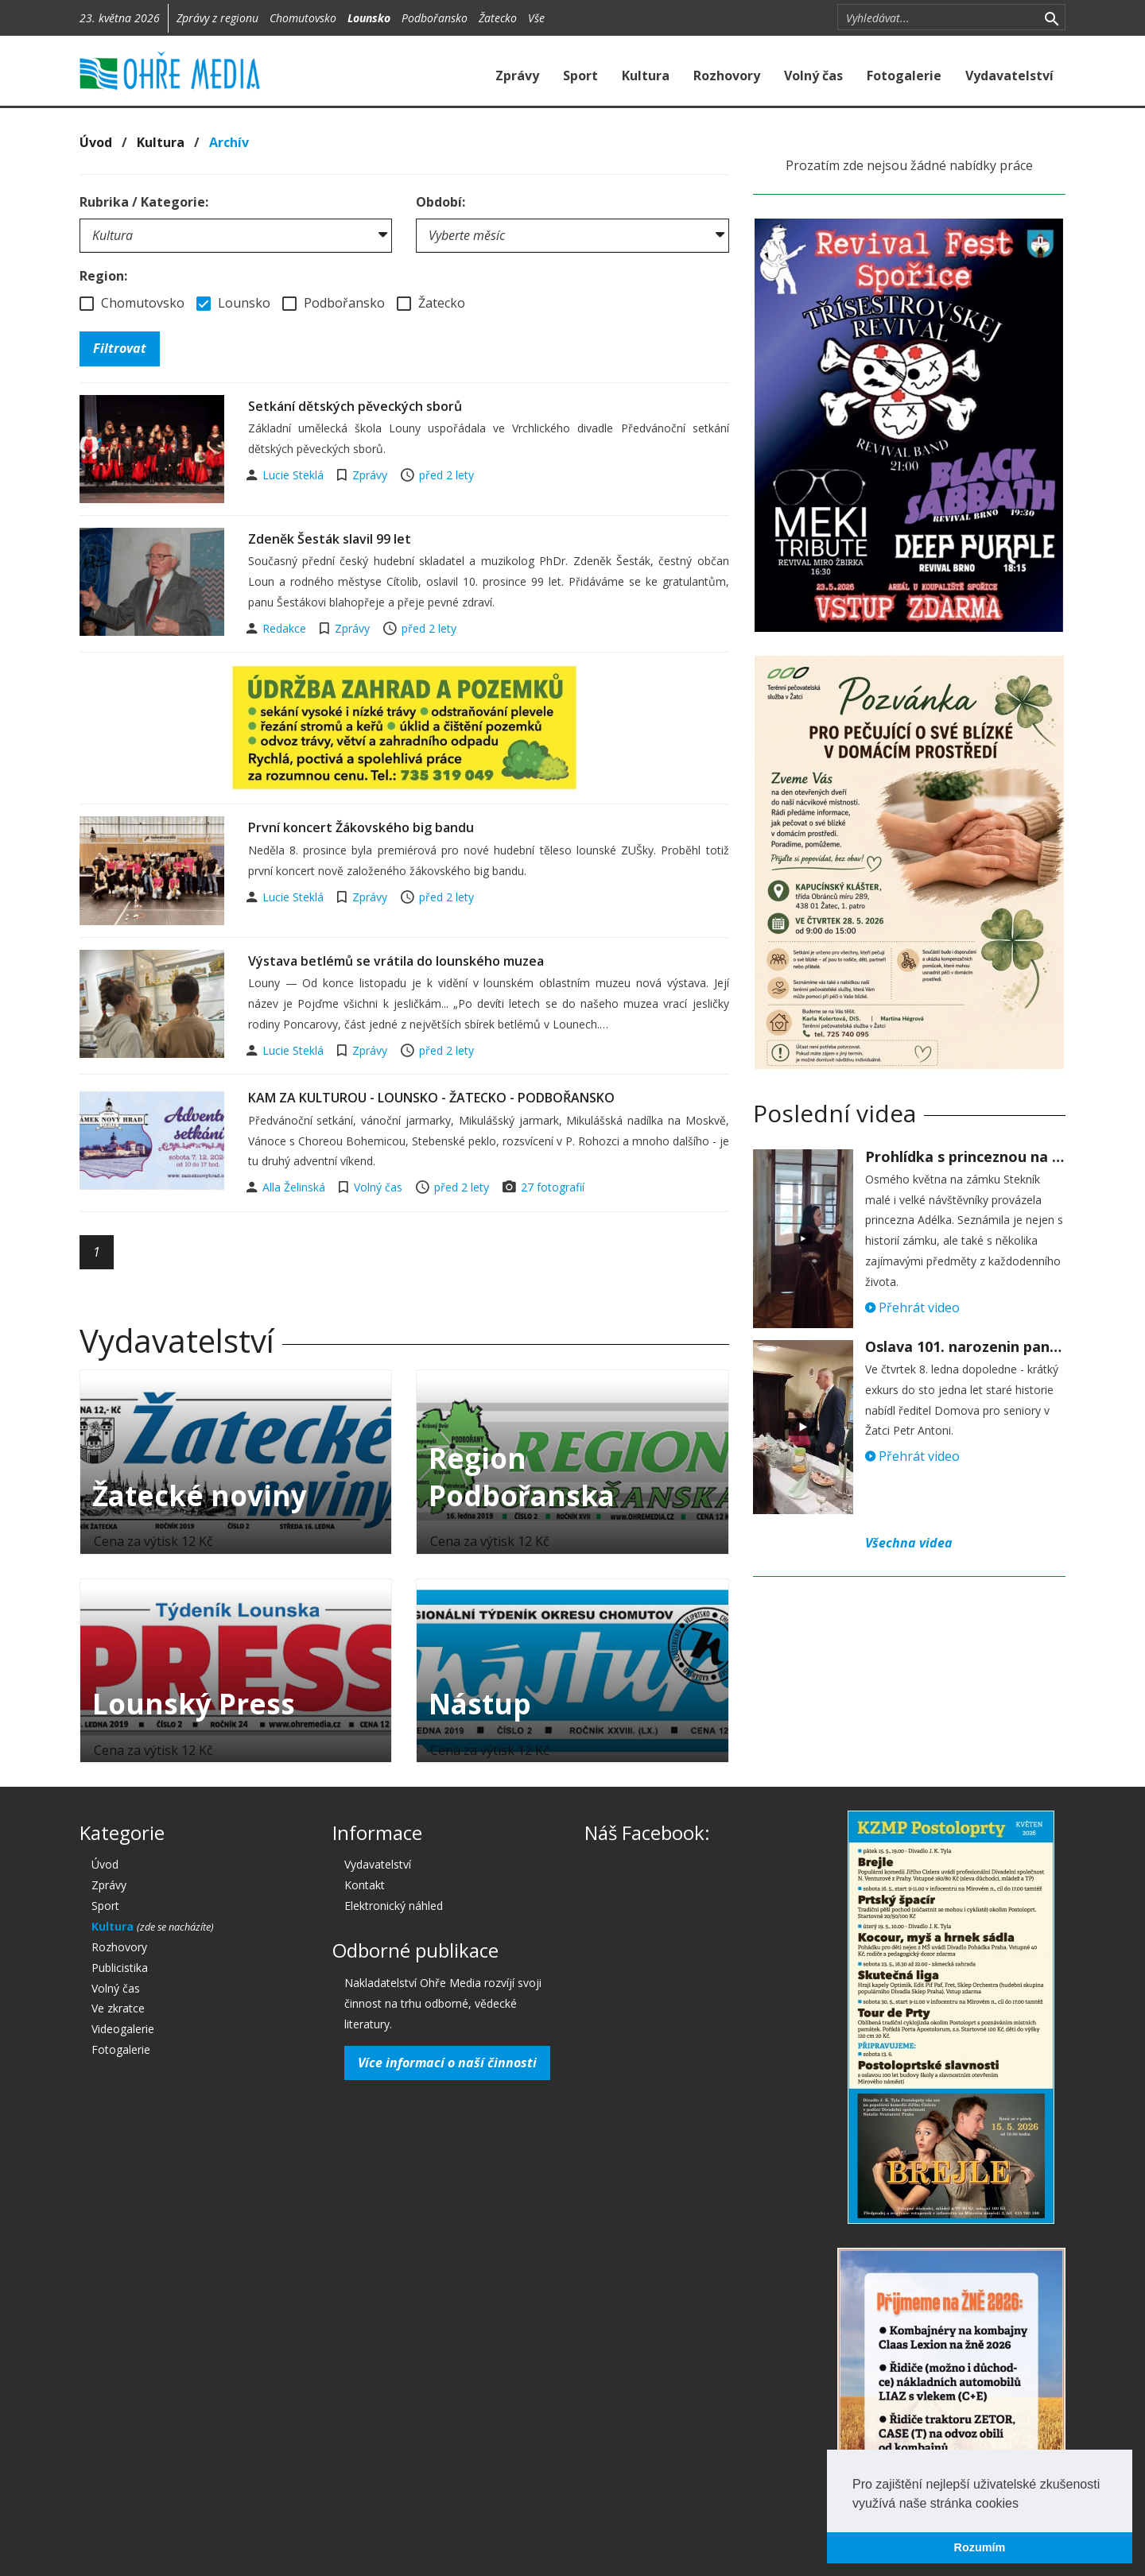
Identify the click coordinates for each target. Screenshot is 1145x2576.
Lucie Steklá (294, 474)
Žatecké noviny (199, 1495)
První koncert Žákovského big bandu (361, 827)
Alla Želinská (295, 1187)
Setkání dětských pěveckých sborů (355, 406)
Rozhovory (726, 75)
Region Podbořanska (522, 1476)
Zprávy (517, 75)
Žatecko (498, 17)
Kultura (646, 75)
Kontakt (364, 1884)
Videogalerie (122, 2028)
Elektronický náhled (393, 1905)
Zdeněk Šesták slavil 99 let (329, 539)
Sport (580, 75)
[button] (1024, 2504)
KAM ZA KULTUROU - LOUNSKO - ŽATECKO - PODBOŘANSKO (431, 1097)
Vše (536, 17)
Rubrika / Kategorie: (144, 202)
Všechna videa (909, 1542)
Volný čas (813, 75)
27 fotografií (552, 1187)
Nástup (480, 1703)
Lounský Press (193, 1703)
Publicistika (119, 1967)
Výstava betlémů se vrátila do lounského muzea (396, 961)
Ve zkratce (118, 2008)
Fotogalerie (904, 75)
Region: (103, 276)
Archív (229, 142)
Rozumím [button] (980, 2547)
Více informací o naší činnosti (447, 2062)
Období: (440, 202)
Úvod (96, 142)
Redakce (285, 628)
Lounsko (368, 17)
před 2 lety (446, 474)
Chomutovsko (303, 17)
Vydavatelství (1009, 75)
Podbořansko (435, 17)
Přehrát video (912, 1307)
